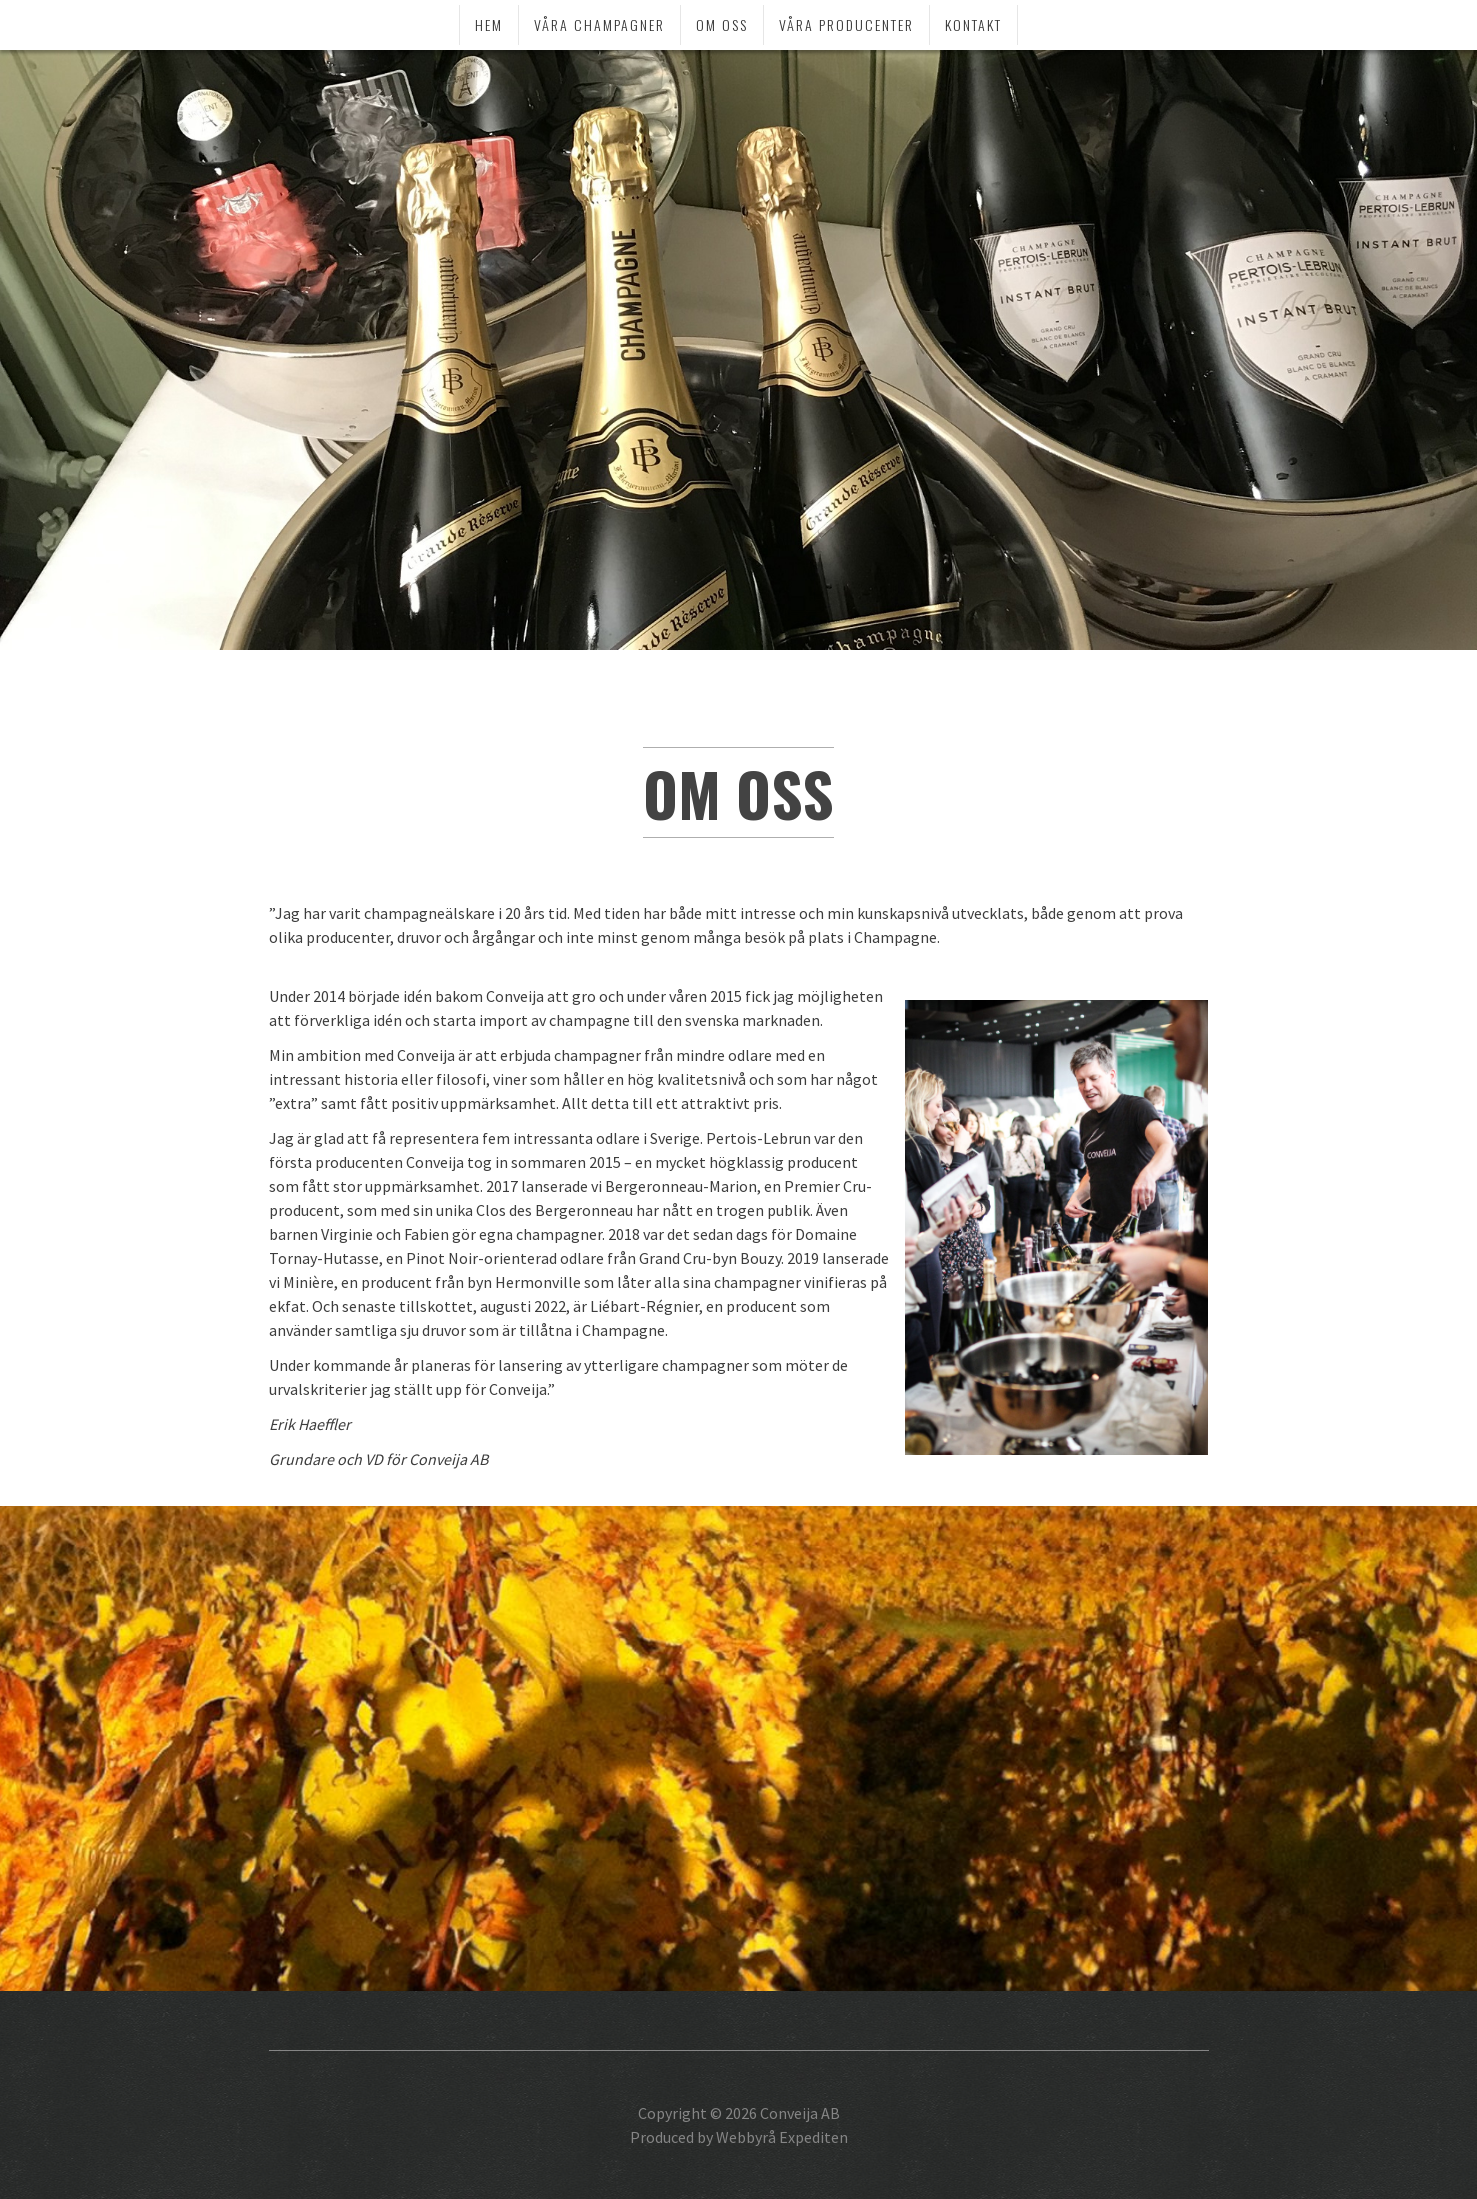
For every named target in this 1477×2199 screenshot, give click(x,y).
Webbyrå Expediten (782, 2137)
